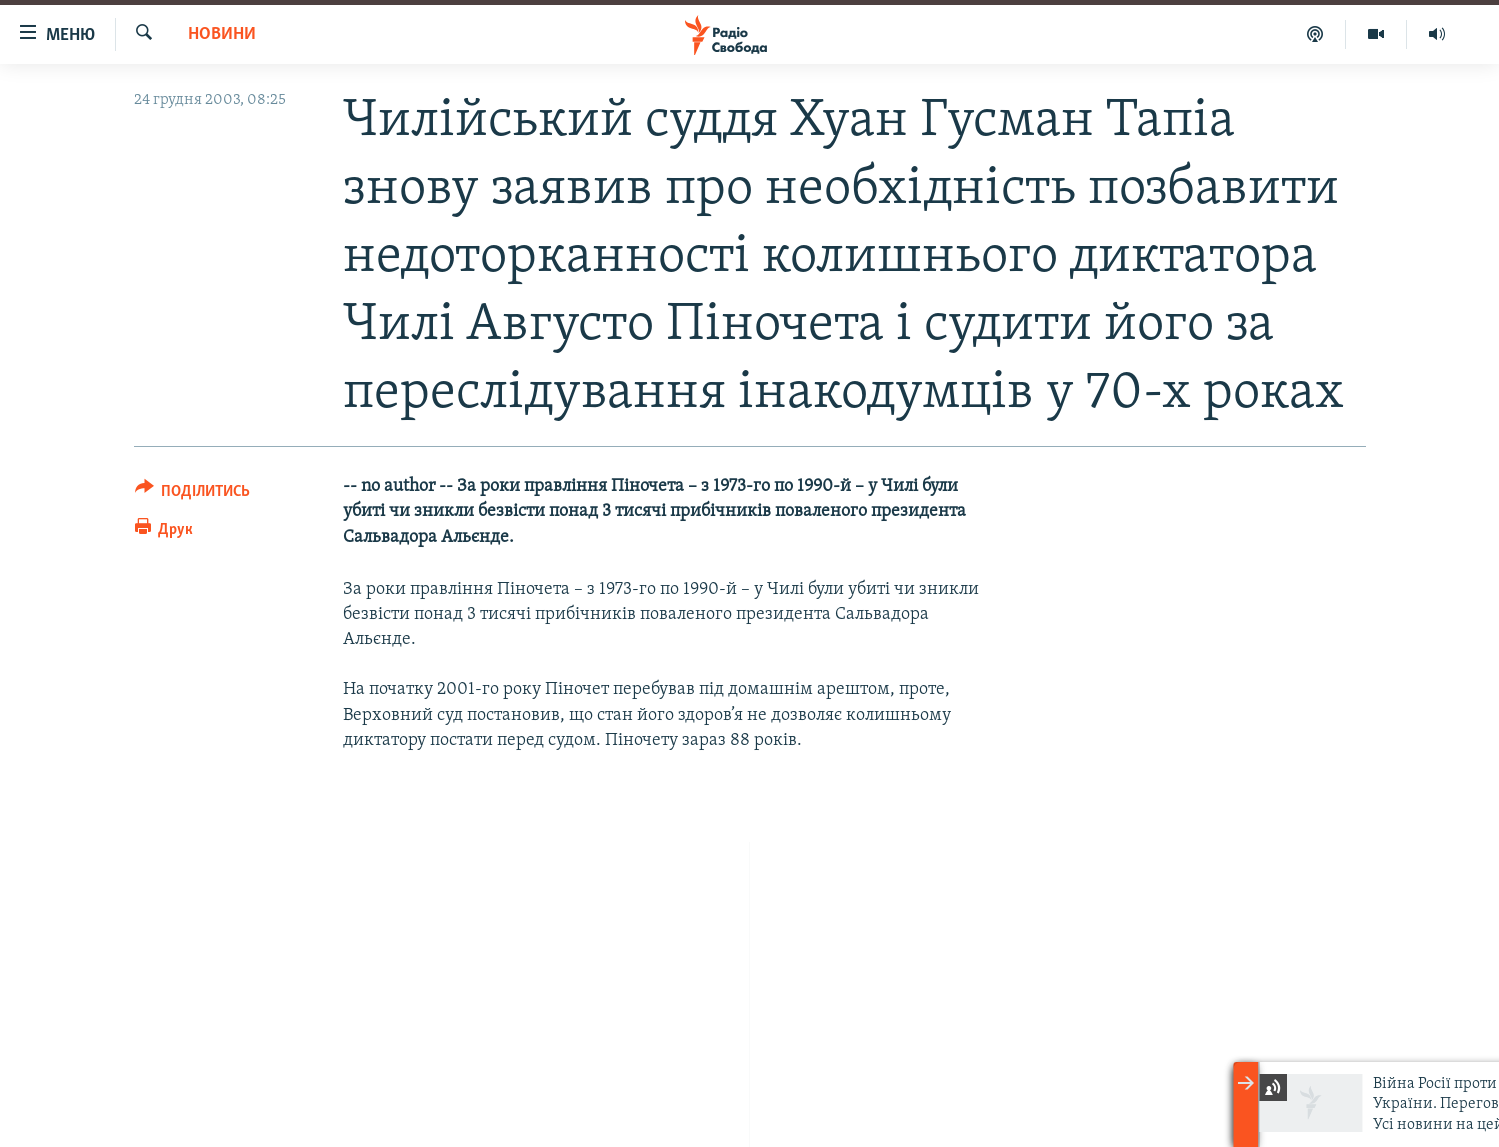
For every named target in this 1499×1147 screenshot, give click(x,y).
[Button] (193, 494)
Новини (222, 34)
